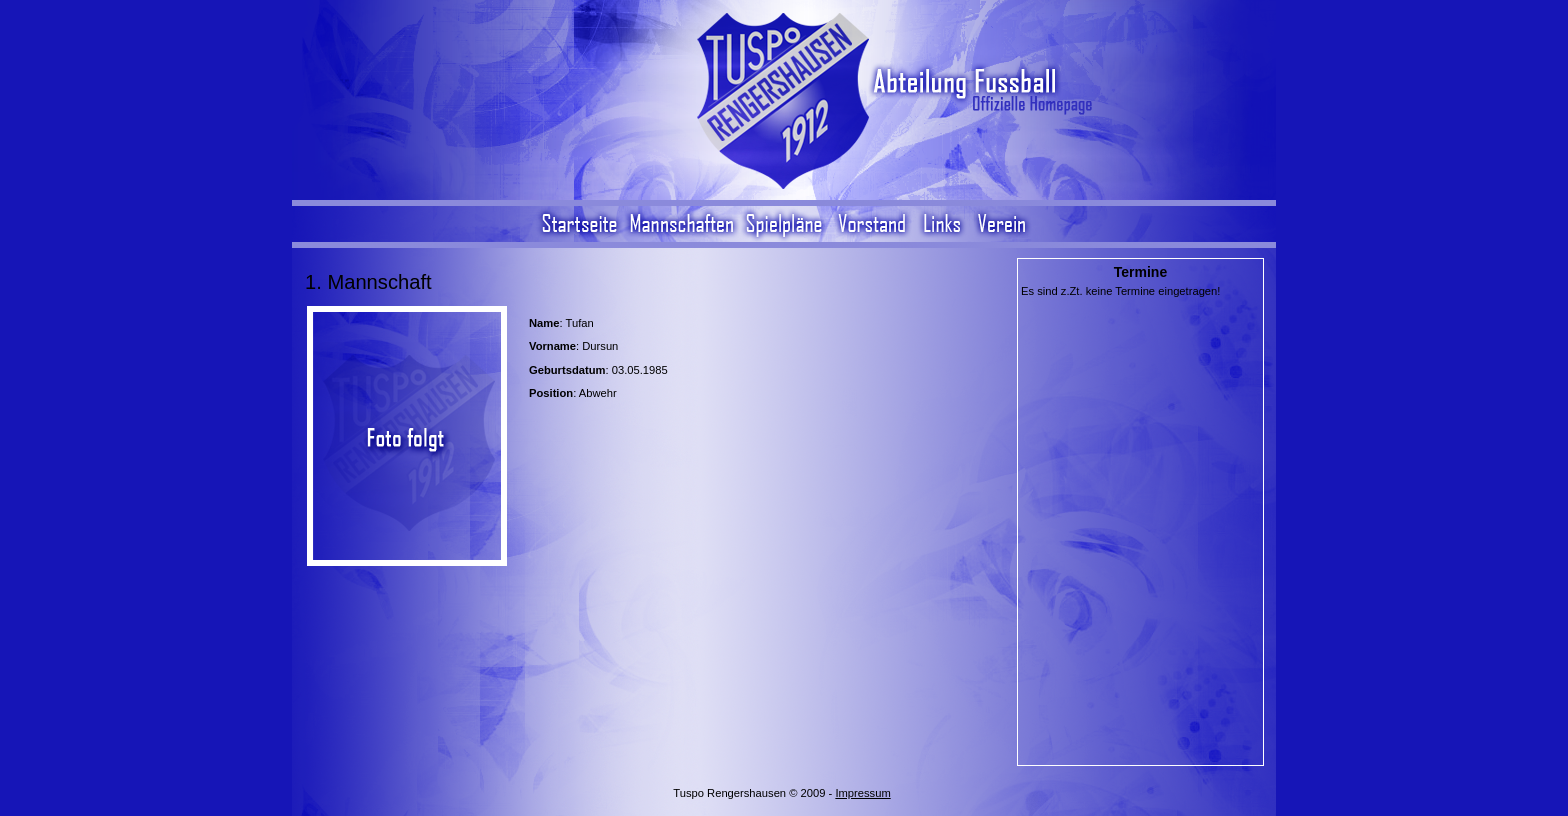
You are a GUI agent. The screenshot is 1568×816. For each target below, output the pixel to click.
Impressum (862, 793)
